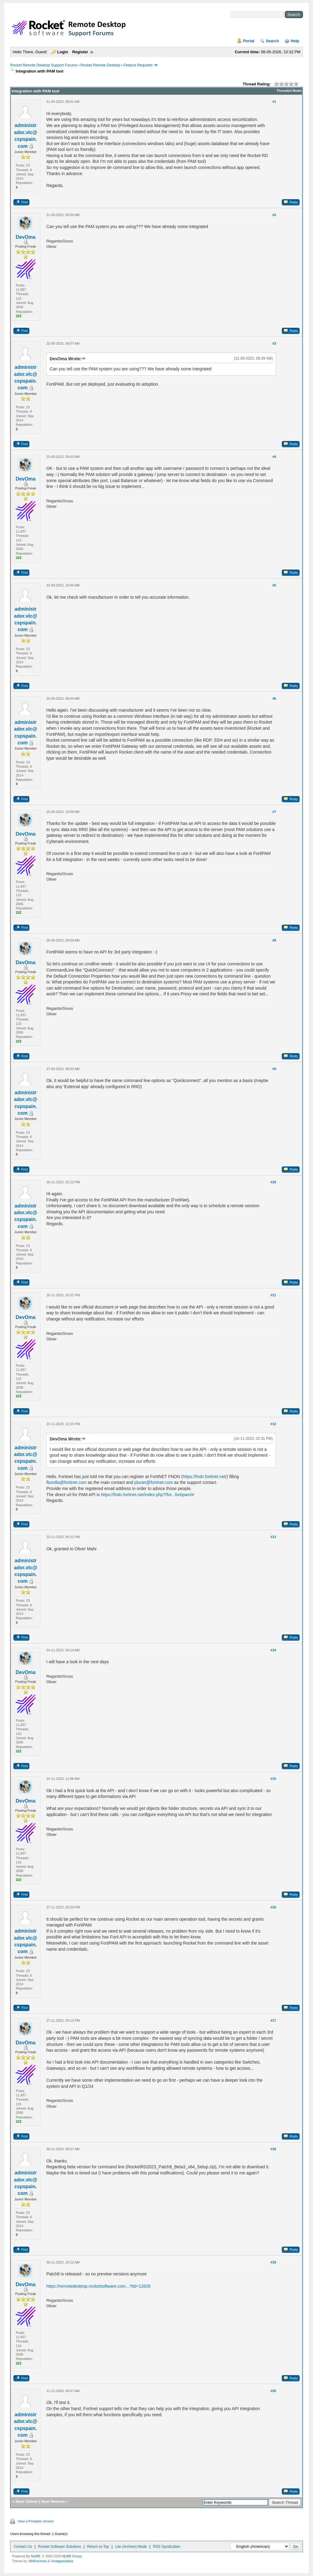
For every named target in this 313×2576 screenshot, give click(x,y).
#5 (274, 585)
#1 (274, 101)
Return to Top (98, 2546)
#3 (274, 343)
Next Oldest (27, 2501)
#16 (273, 1907)
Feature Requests (138, 65)
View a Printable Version (35, 2521)
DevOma (25, 237)
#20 (273, 2391)
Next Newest (52, 2501)
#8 (274, 940)
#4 (274, 457)
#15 (273, 1778)
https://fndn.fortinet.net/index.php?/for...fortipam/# (147, 1494)
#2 (274, 215)
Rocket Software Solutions (59, 2546)
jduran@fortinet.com (153, 1482)
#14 (273, 1650)
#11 (273, 1295)
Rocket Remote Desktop (100, 65)
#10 (273, 1182)
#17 (273, 2020)
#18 (273, 2149)
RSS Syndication (166, 2546)
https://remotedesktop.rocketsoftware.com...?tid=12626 (98, 2286)
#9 (274, 1069)
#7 (274, 812)
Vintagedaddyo (62, 2561)
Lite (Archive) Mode (131, 2546)
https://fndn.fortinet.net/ (204, 1476)
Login (62, 52)
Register (80, 52)
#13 (273, 1537)
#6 (274, 698)
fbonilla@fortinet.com (66, 1482)
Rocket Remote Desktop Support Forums (43, 65)
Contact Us (23, 2546)
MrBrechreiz (38, 2561)
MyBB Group (72, 2556)
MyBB (35, 2556)
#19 (273, 2262)
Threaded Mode (289, 90)
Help (295, 41)
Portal (248, 41)
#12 (273, 1424)
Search (272, 41)
